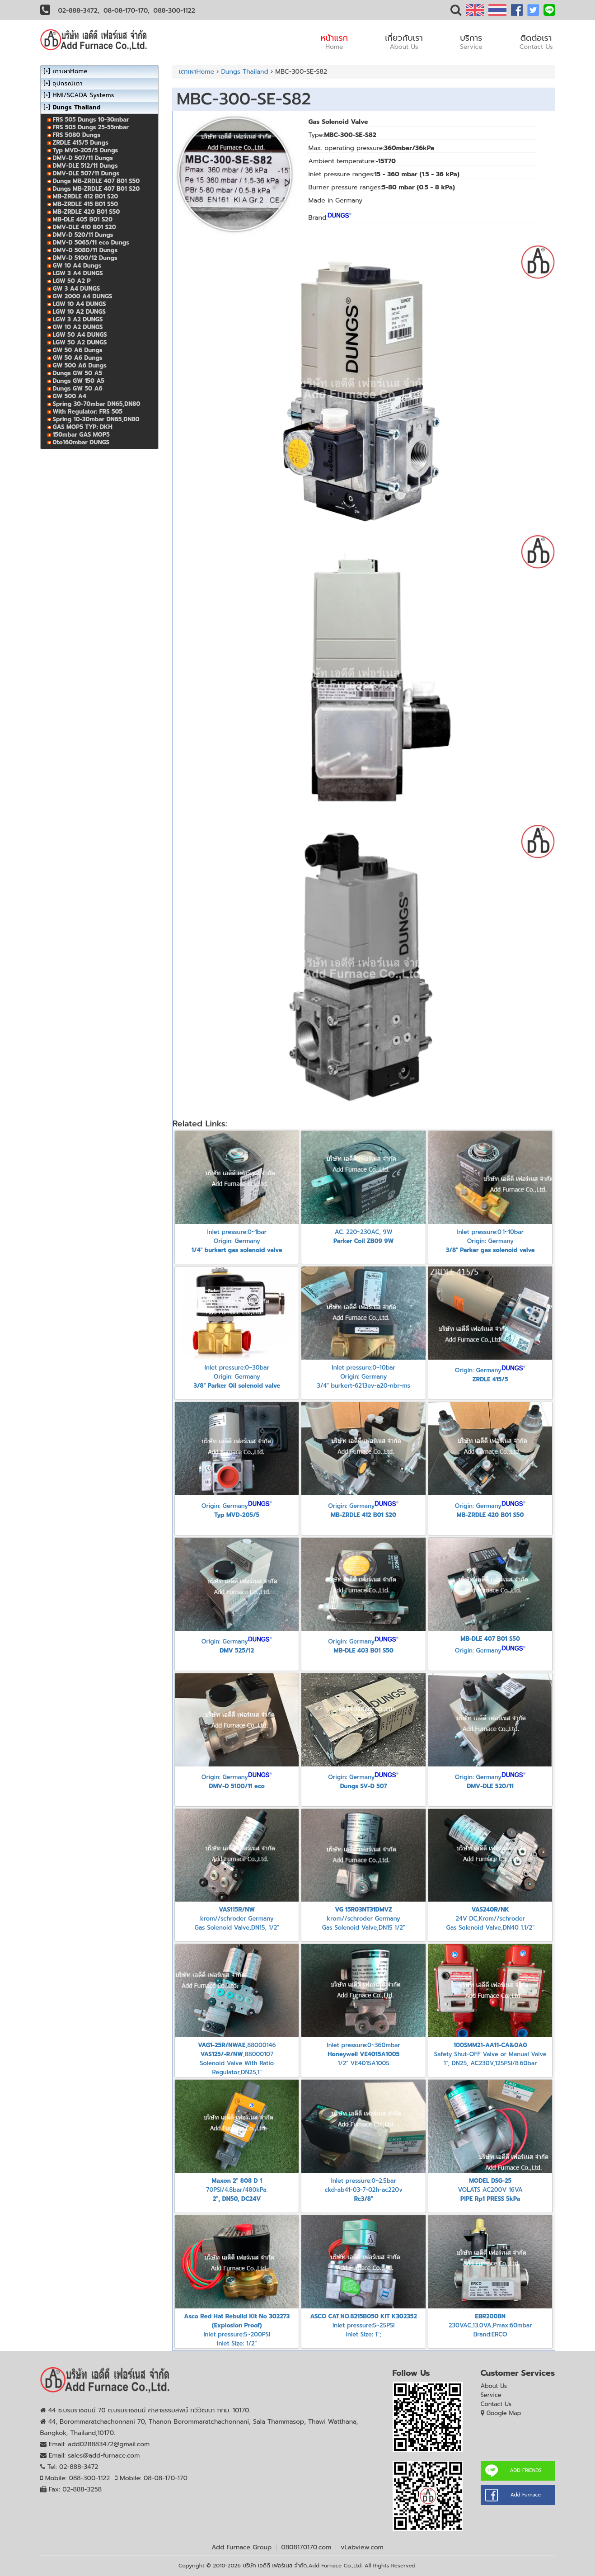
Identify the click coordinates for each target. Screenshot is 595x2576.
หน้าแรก (334, 42)
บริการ (471, 42)
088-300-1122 (174, 10)
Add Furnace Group (241, 2547)
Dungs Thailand (244, 71)
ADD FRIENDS (525, 2470)
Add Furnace (526, 2495)
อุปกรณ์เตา (68, 83)
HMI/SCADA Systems (83, 95)
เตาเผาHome (196, 71)
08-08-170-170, (126, 10)
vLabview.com (362, 2547)
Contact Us (496, 2404)
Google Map (504, 2413)
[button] (455, 12)
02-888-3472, (79, 10)
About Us (494, 2386)
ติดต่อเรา (536, 42)
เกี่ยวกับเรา (404, 42)
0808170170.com (306, 2547)
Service (491, 2395)
